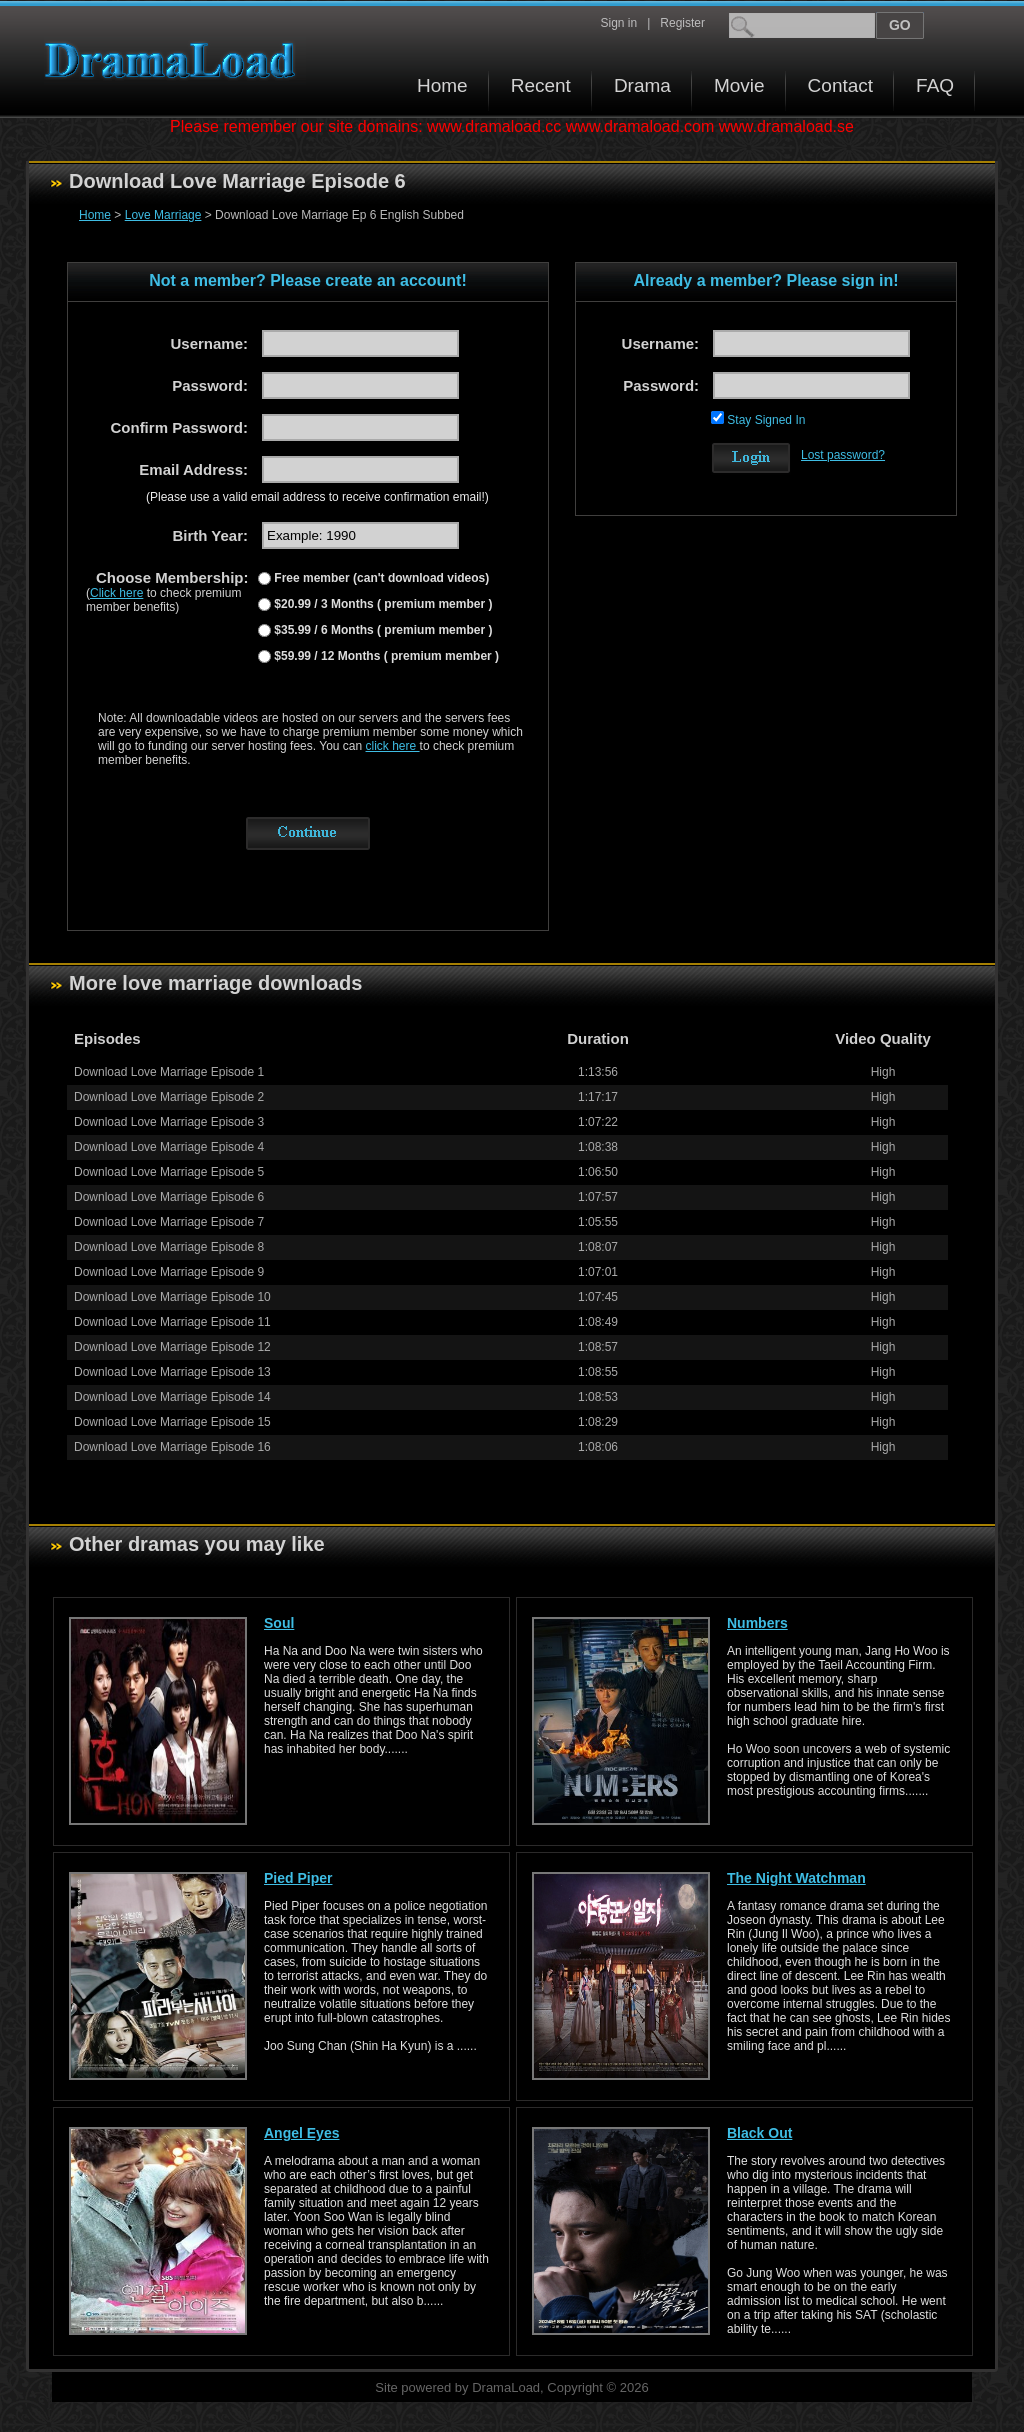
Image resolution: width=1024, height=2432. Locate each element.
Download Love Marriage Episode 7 (169, 1222)
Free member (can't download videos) (380, 578)
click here (393, 746)
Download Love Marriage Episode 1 (169, 1072)
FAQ (935, 85)
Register (682, 23)
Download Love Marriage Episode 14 (172, 1397)
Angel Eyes (301, 2133)
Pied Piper (298, 1878)
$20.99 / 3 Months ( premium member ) (381, 604)
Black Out (759, 2133)
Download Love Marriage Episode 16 (172, 1447)
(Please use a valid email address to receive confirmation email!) (317, 497)
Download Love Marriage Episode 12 (172, 1347)
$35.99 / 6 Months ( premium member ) (381, 630)
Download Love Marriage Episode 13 (172, 1372)
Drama (642, 85)
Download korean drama (175, 60)
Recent (541, 85)
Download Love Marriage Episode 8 (169, 1247)
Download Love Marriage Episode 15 (172, 1422)
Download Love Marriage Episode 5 (169, 1172)
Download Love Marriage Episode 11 (172, 1322)
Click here (116, 593)
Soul (279, 1623)
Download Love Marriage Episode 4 (169, 1147)
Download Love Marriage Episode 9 (169, 1272)
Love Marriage (163, 215)
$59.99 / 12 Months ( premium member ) (385, 656)
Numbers (757, 1623)
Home (442, 85)
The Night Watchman (796, 1878)
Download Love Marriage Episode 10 (172, 1297)
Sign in (618, 23)
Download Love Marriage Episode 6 (169, 1197)
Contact (840, 85)
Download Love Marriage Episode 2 (169, 1097)
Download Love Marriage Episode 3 (169, 1122)
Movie (739, 85)
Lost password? (843, 455)
